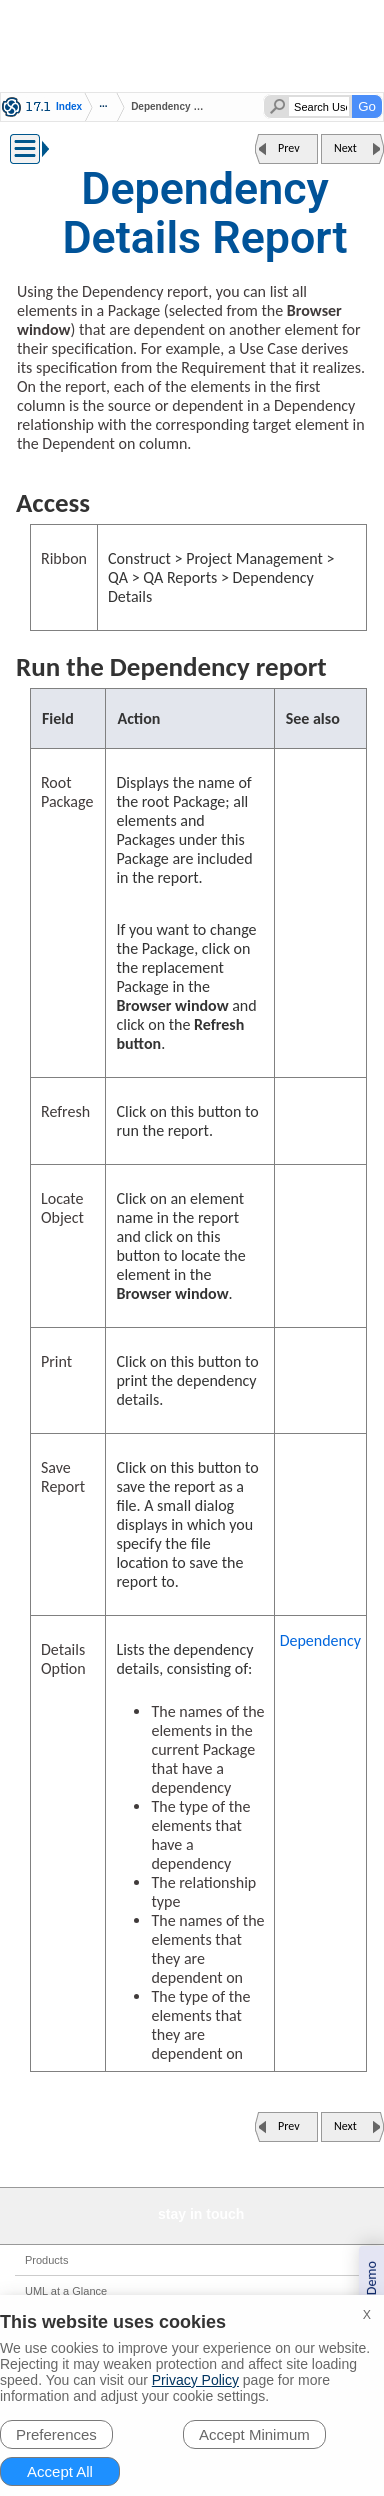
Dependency (320, 1640)
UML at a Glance (66, 2291)
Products (46, 2260)
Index (69, 107)
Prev (289, 148)
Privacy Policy (195, 2380)
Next (345, 148)
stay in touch (201, 2214)
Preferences (56, 2434)
